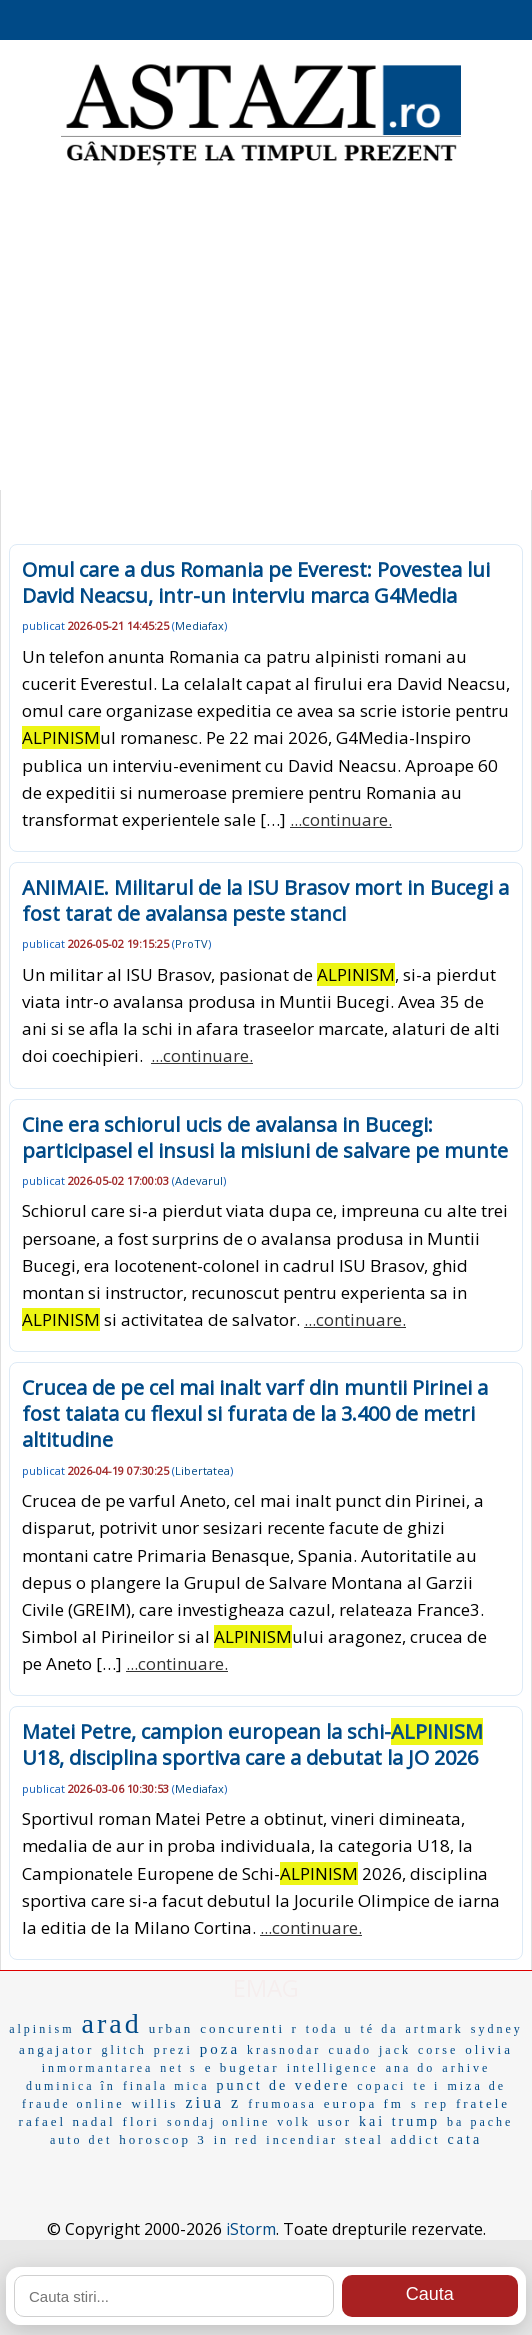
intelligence (333, 2068)
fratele (483, 2103)
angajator (56, 2049)
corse (438, 2050)
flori (141, 2121)
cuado (350, 2050)
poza (220, 2049)
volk (293, 2122)
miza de (476, 2086)
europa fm (364, 2103)
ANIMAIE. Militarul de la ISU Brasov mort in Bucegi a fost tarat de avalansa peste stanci (265, 900)
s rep (430, 2104)
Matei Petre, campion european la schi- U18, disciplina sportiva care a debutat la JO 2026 (252, 1744)
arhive (466, 2068)
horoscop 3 (162, 2139)
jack (395, 2050)
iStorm (251, 2229)
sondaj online (218, 2122)
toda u (330, 2029)
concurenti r (249, 2028)
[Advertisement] (266, 330)
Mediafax (199, 625)
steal (364, 2139)
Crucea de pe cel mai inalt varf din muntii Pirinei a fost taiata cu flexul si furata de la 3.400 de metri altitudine (255, 1413)
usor (335, 2121)
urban (171, 2028)
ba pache (480, 2122)
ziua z (213, 2102)
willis (155, 2103)
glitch (123, 2050)
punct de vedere (284, 2085)
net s (178, 2068)
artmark (434, 2029)
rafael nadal (67, 2121)
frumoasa (282, 2104)
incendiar (302, 2140)
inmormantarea (98, 2068)
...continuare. (341, 819)
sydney (497, 2029)
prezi (173, 2050)
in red (237, 2140)
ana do (411, 2068)
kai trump (399, 2121)
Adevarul (199, 1180)
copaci (381, 2086)
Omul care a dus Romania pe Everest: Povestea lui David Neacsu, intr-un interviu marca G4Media (256, 582)
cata (465, 2139)
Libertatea (202, 1470)
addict (416, 2139)
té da (379, 2029)
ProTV (191, 943)
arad (112, 2023)
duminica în (71, 2086)
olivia (489, 2049)
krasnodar (284, 2050)
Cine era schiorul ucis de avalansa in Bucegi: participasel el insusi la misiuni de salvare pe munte (265, 1137)
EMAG (266, 1987)
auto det (81, 2140)
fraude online (73, 2104)
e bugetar (242, 2067)
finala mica (166, 2086)
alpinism (41, 2029)
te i (426, 2086)
